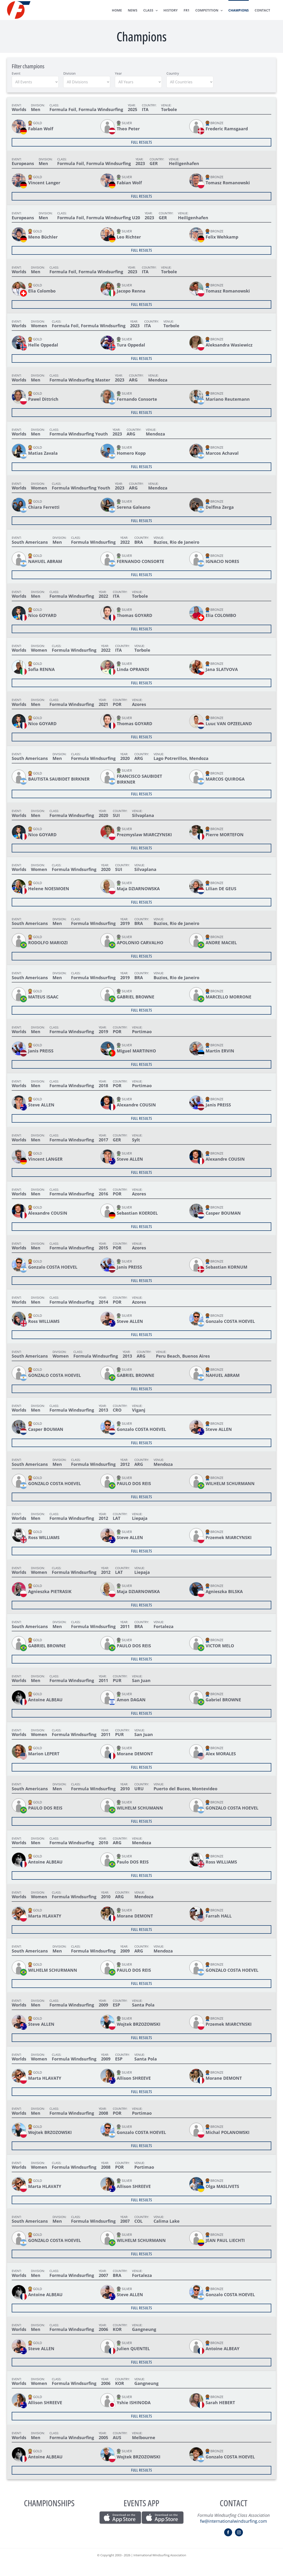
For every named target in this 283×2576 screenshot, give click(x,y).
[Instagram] (239, 2532)
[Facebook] (228, 2532)
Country (172, 73)
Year (118, 73)
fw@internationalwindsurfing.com (233, 2521)
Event (16, 73)
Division (69, 73)
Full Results (141, 142)
